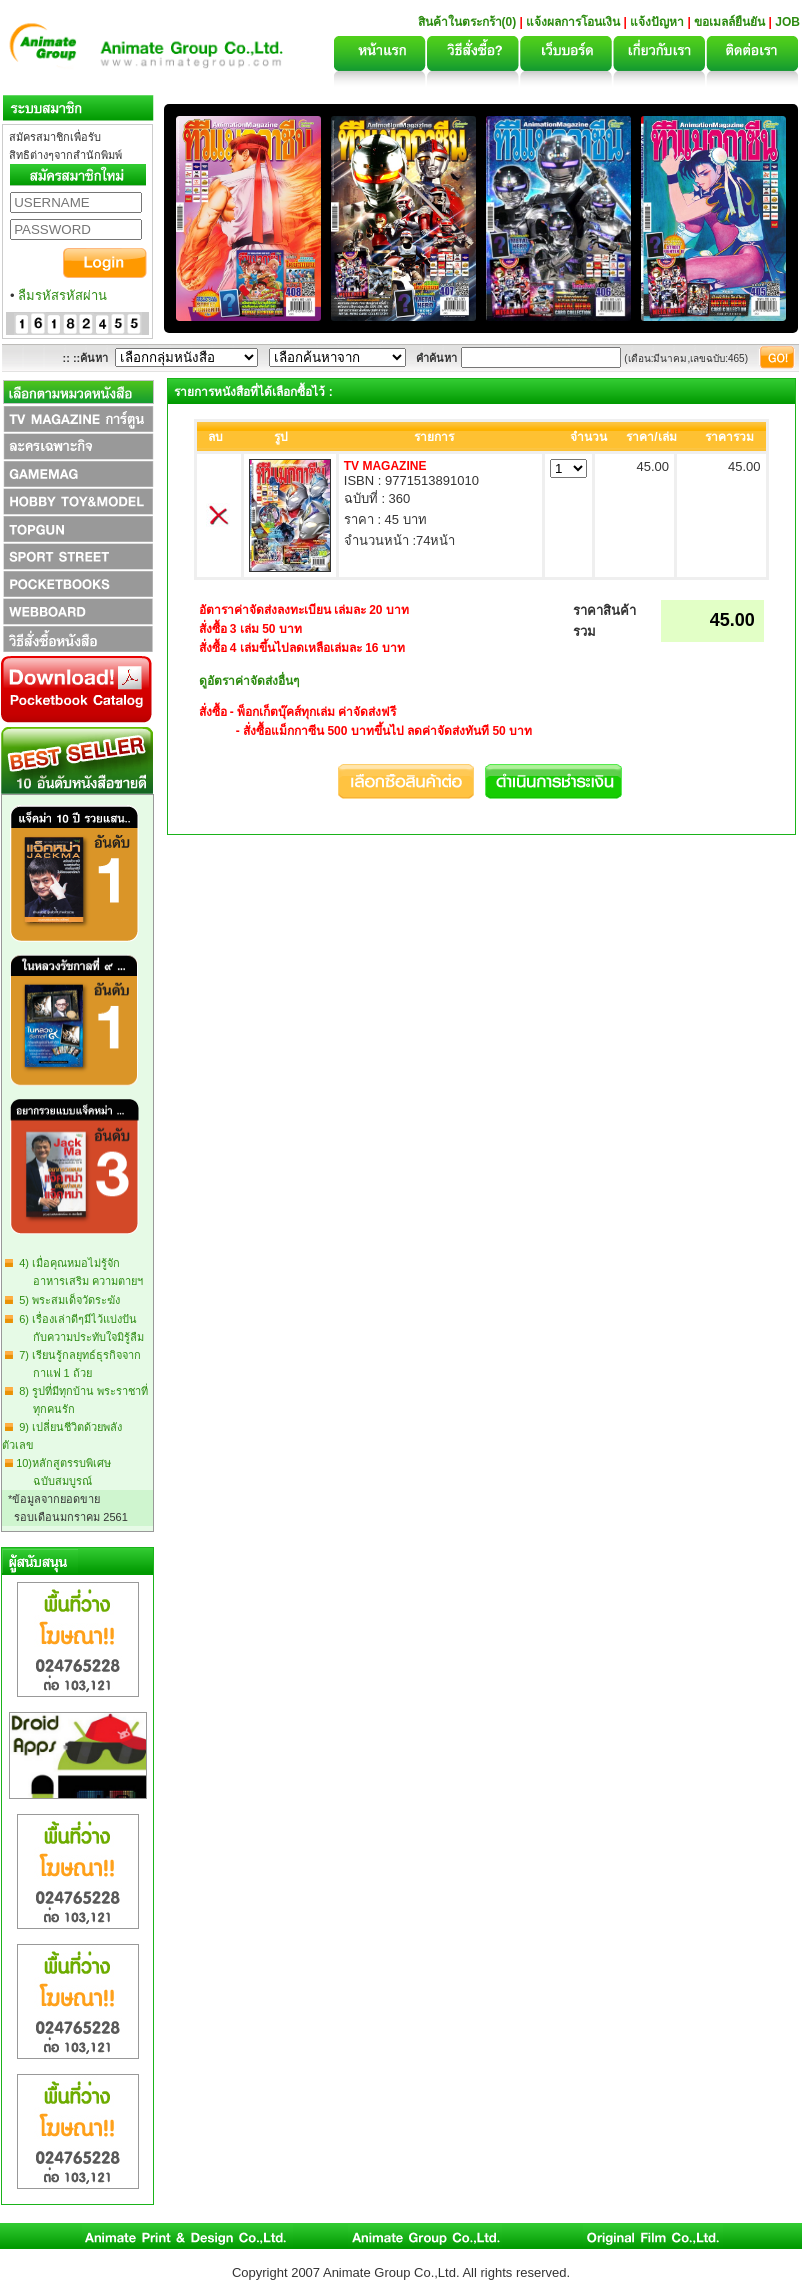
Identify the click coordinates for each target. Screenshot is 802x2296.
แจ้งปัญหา (657, 22)
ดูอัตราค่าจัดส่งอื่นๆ (249, 681)
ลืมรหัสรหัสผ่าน (62, 295)
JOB (787, 22)
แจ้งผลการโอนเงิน (573, 22)
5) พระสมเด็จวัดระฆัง (66, 1300)
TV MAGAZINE (385, 466)
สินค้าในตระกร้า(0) (469, 22)
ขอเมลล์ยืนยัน (729, 22)
